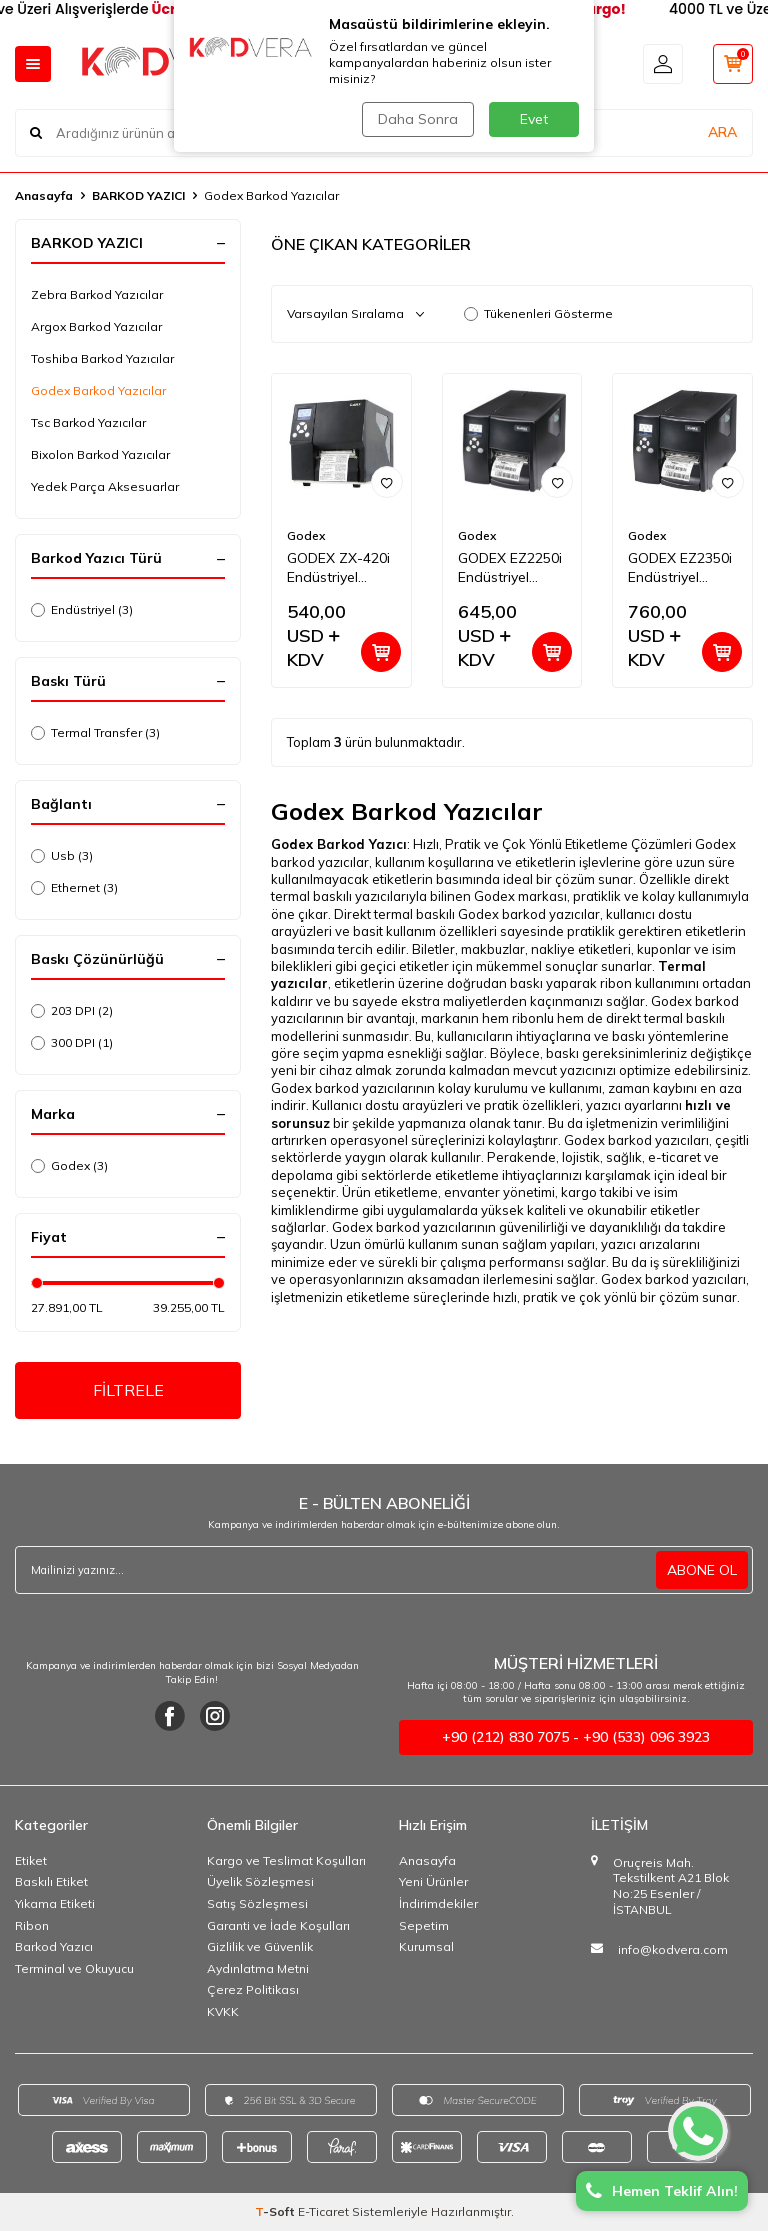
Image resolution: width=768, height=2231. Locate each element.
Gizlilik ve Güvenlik (260, 1946)
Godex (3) (69, 1165)
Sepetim (424, 1925)
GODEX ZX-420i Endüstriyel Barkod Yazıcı (338, 568)
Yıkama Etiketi (55, 1903)
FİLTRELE (128, 1390)
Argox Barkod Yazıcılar (96, 326)
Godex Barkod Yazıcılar (98, 390)
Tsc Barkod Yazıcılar (88, 422)
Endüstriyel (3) (82, 609)
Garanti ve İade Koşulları (278, 1925)
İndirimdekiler (438, 1903)
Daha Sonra (418, 119)
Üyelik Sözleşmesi (260, 1881)
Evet (534, 119)
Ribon (32, 1925)
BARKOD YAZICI (138, 195)
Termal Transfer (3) (95, 732)
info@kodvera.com (673, 1949)
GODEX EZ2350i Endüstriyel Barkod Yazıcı (680, 568)
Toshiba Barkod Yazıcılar (102, 358)
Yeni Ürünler (433, 1881)
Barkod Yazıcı (54, 1946)
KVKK (223, 2011)
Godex (306, 535)
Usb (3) (62, 855)
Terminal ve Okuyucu (74, 1968)
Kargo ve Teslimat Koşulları (286, 1860)
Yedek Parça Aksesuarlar (105, 486)
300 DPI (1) (72, 1042)
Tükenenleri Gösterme (538, 313)
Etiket (31, 1860)
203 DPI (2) (72, 1010)
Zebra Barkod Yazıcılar (97, 294)
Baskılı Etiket (51, 1881)
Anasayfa (44, 195)
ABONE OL (702, 1570)
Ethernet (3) (74, 887)
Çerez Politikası (253, 1989)
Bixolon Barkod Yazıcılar (100, 454)
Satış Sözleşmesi (257, 1903)
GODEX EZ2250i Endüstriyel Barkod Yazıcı (510, 568)
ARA (722, 132)
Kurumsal (426, 1946)
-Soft (276, 2211)
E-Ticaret (323, 2211)
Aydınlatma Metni (258, 1968)
